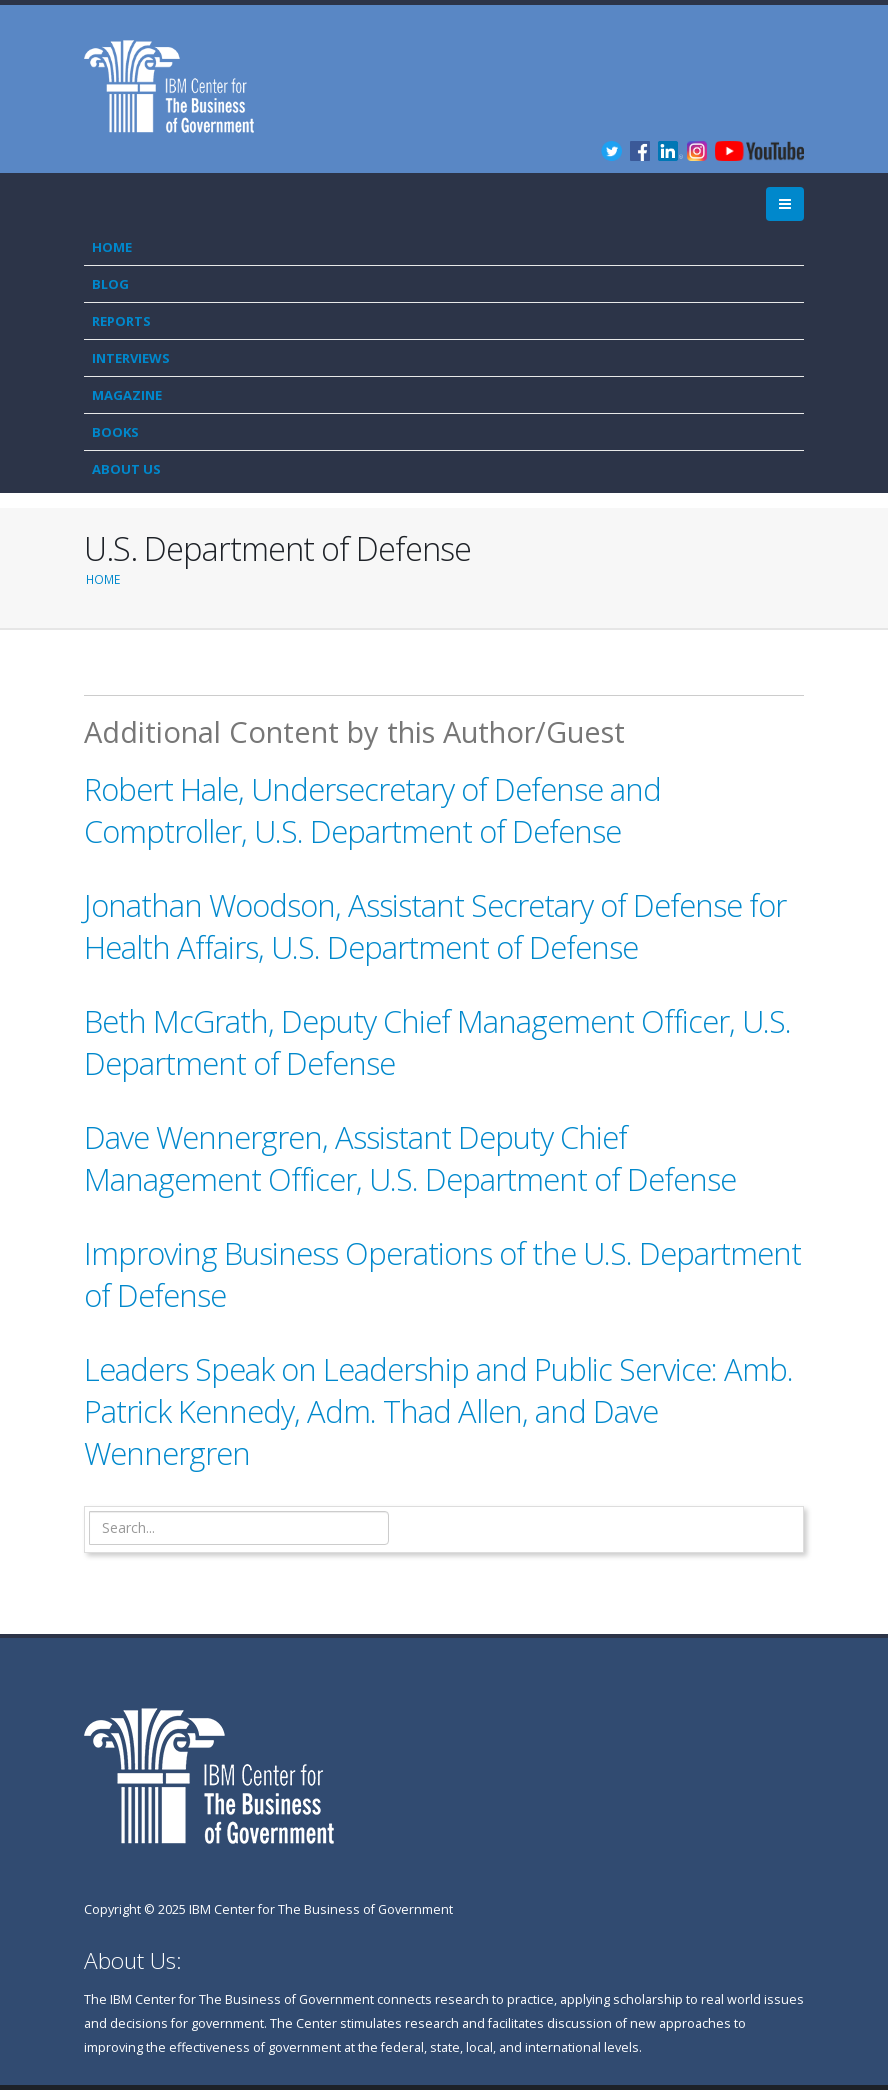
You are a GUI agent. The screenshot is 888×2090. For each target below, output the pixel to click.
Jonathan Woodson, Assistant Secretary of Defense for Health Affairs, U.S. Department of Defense (435, 926)
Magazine (127, 395)
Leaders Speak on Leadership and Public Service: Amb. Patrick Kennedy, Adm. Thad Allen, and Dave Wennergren (438, 1411)
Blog (110, 284)
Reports (121, 321)
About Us (126, 469)
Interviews (131, 358)
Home (112, 247)
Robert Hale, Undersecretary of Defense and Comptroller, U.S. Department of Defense (372, 810)
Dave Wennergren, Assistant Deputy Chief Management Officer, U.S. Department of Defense (410, 1158)
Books (115, 432)
